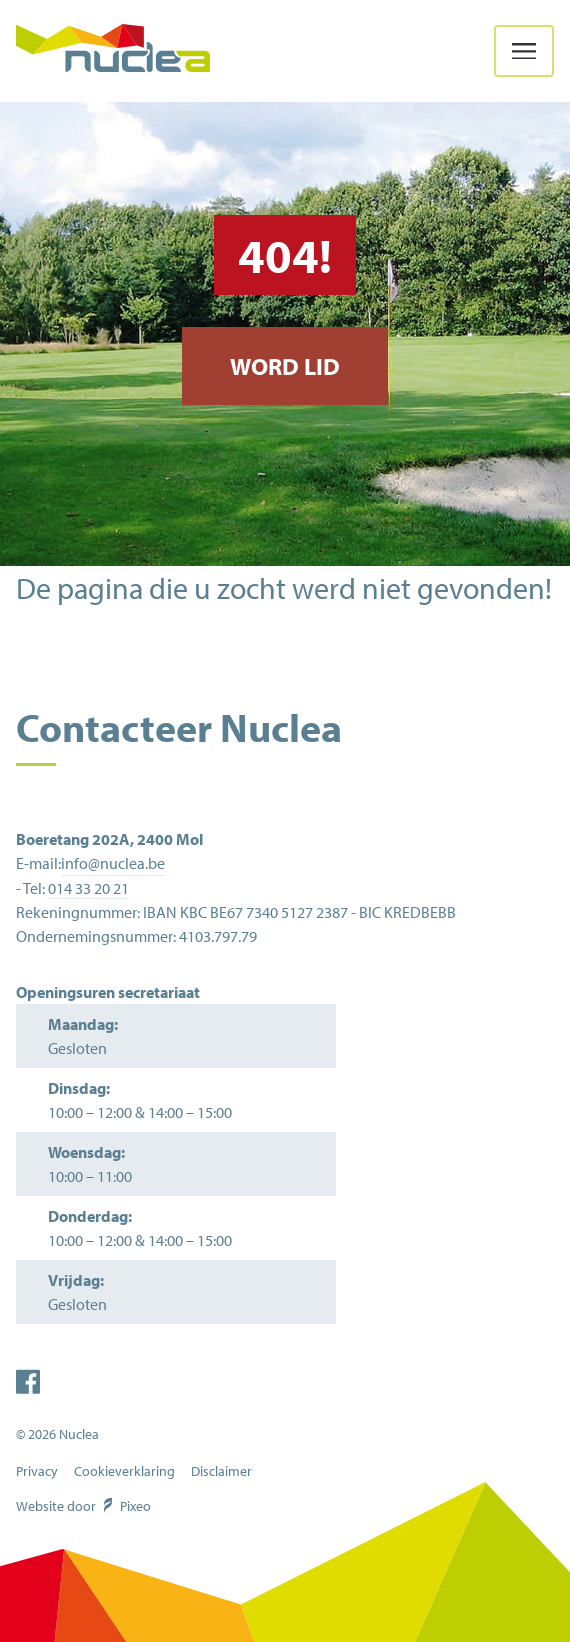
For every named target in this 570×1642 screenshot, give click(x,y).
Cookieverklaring (124, 1471)
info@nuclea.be (113, 863)
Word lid (285, 366)
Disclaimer (221, 1471)
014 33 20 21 (88, 888)
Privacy (37, 1471)
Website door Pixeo (83, 1506)
